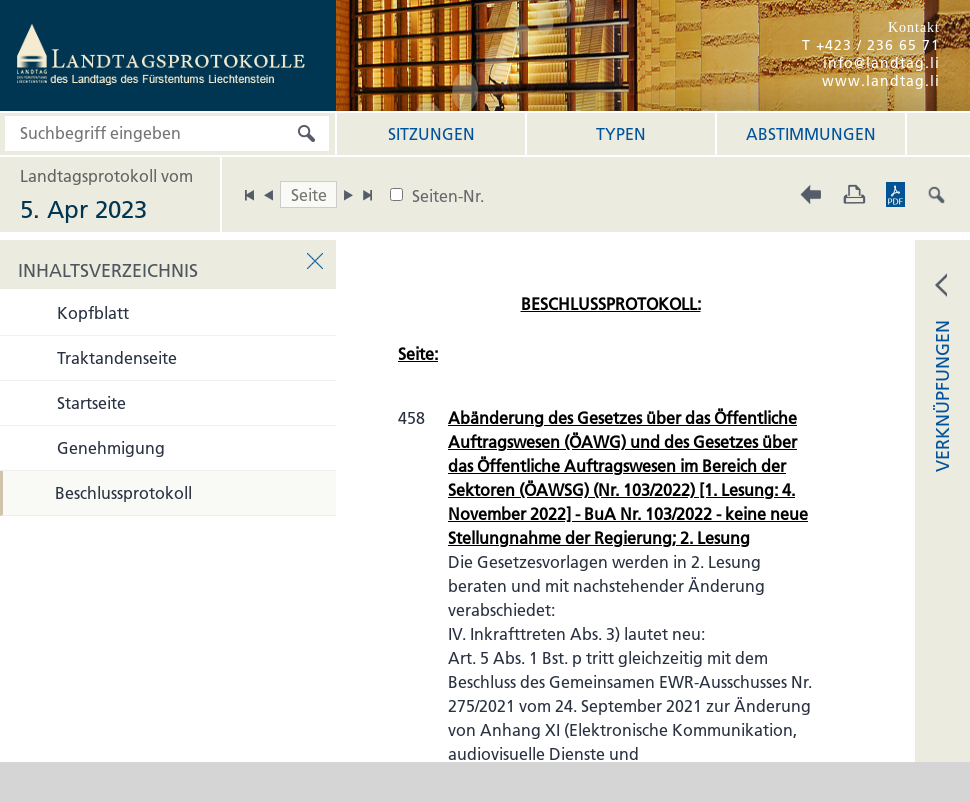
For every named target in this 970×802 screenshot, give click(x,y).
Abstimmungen (811, 134)
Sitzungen (431, 134)
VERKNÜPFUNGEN (942, 396)
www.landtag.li (881, 81)
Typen (621, 134)
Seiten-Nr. (448, 196)
